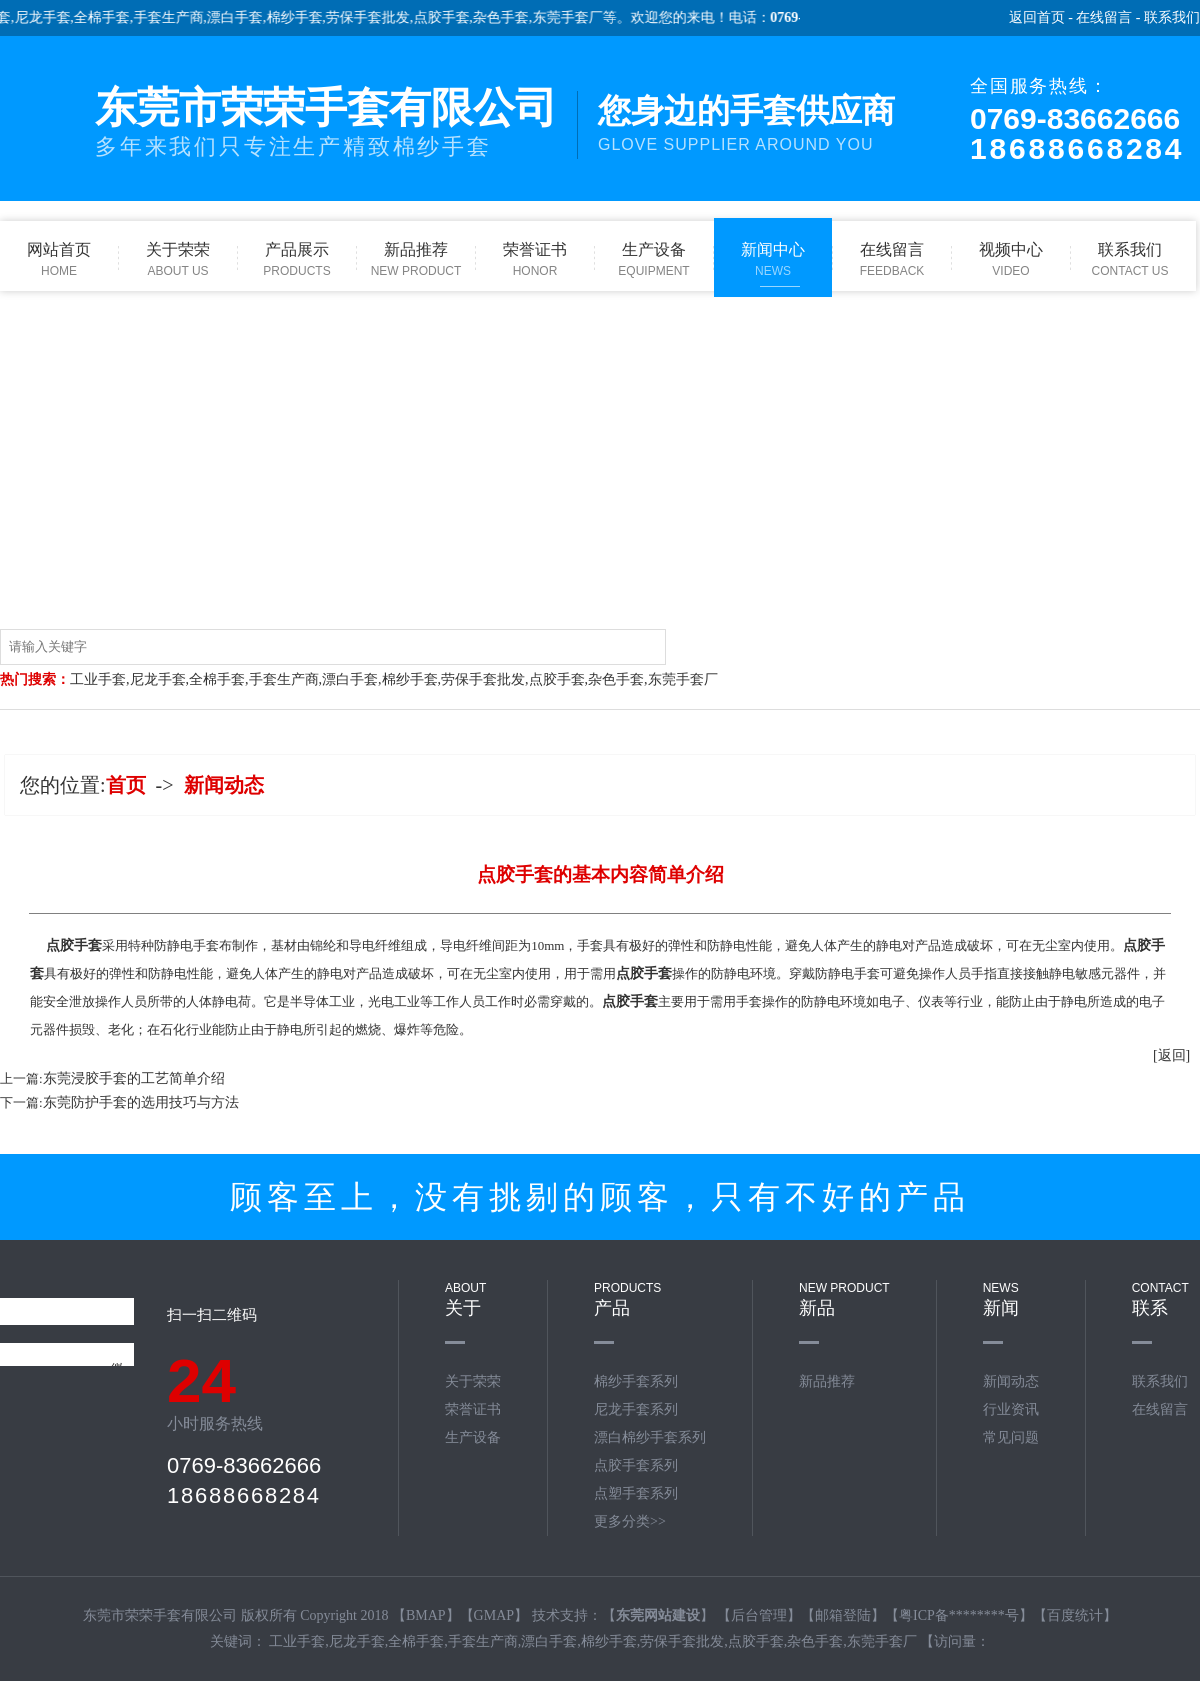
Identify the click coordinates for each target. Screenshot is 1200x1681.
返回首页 (1037, 17)
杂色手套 (511, 17)
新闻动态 (224, 785)
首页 (126, 785)
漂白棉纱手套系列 (650, 1437)
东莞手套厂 (577, 17)
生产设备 (473, 1437)
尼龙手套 (52, 17)
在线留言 (1104, 17)
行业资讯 (1011, 1409)
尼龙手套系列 (636, 1409)
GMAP (494, 1615)
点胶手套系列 (636, 1465)
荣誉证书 (473, 1409)
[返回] (1171, 1055)
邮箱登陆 (843, 1615)
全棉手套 (112, 17)
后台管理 (759, 1615)
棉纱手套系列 (636, 1381)
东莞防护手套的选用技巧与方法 (141, 1102)
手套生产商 (178, 17)
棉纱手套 (304, 17)
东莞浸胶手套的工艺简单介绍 (134, 1078)
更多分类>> (630, 1521)
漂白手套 (245, 17)
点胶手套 (451, 17)
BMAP (426, 1615)
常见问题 (1011, 1437)
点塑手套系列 (636, 1493)
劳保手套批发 (378, 17)
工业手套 (98, 679)
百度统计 (1075, 1615)
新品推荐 (827, 1381)
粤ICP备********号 (959, 1615)
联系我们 (1172, 17)
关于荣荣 (473, 1381)
